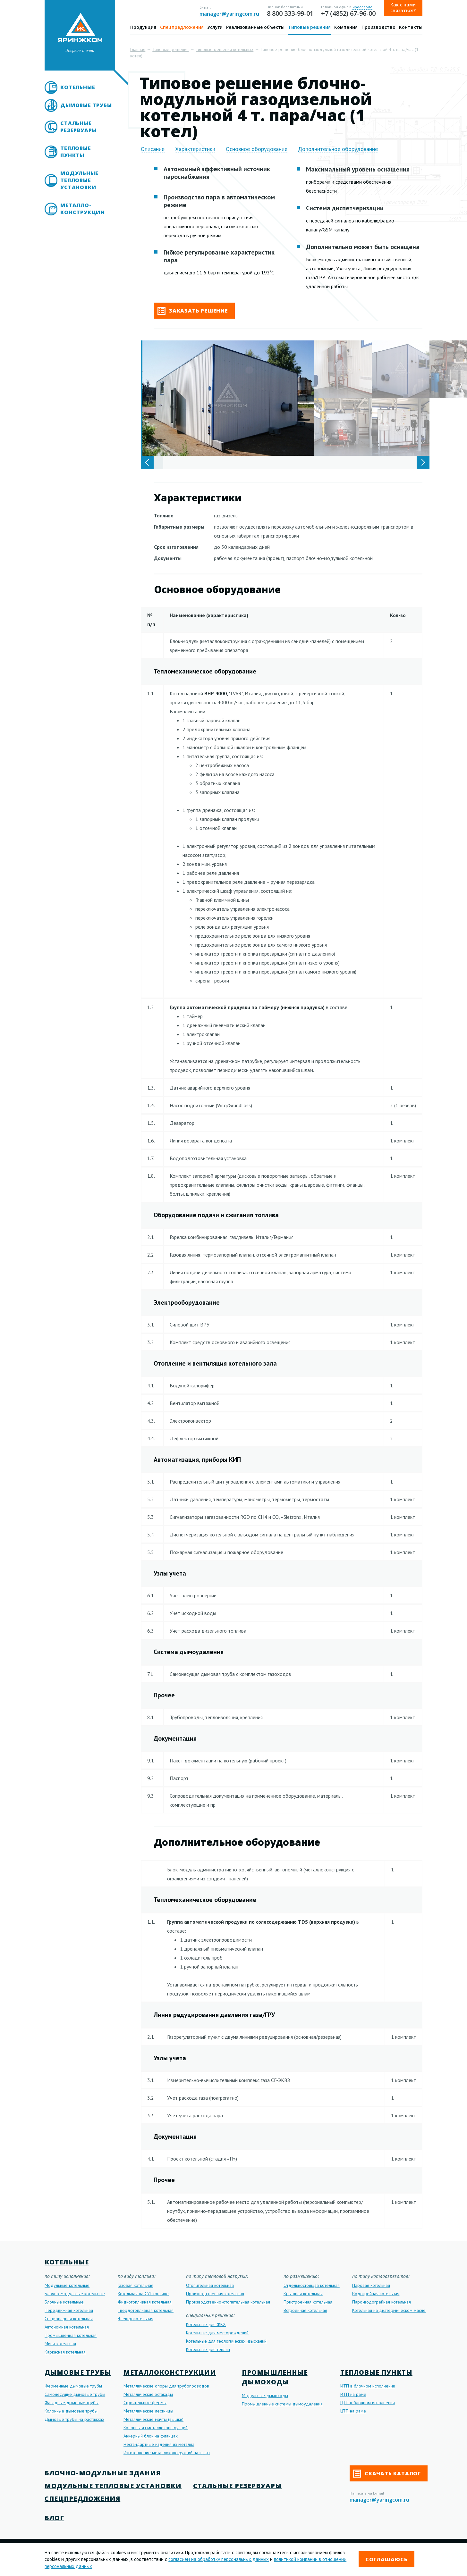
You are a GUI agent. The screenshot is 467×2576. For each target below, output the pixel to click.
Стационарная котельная (69, 2318)
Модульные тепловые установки (79, 180)
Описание (153, 149)
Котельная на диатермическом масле (389, 2310)
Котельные (77, 87)
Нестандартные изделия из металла (158, 2444)
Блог (54, 2517)
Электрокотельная (135, 2318)
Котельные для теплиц (208, 2349)
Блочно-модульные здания (103, 2473)
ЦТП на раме (353, 2411)
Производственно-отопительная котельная (228, 2302)
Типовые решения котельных (224, 49)
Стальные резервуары (78, 127)
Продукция (143, 27)
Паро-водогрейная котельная (381, 2302)
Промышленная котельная (71, 2335)
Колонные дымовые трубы (71, 2411)
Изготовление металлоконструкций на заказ (166, 2452)
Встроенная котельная (305, 2310)
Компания (346, 27)
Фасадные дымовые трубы (71, 2402)
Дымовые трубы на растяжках (74, 2419)
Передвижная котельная (69, 2310)
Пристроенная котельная (308, 2302)
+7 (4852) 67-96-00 (348, 13)
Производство (378, 27)
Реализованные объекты (255, 27)
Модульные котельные (67, 2285)
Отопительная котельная (210, 2285)
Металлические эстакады (148, 2394)
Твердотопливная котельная (146, 2310)
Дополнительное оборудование (338, 149)
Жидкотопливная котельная (145, 2302)
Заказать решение (192, 311)
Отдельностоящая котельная (312, 2285)
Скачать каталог (387, 2474)
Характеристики (195, 149)
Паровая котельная (371, 2285)
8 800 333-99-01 (290, 13)
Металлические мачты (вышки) (153, 2419)
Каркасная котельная (65, 2352)
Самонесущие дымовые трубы (75, 2394)
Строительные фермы (144, 2402)
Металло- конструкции (82, 209)
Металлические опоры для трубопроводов (166, 2386)
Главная (137, 49)
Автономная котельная (67, 2327)
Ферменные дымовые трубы (73, 2386)
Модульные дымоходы (265, 2395)
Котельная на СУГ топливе (143, 2293)
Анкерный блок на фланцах (150, 2436)
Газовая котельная (135, 2285)
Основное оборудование (256, 149)
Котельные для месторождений (217, 2333)
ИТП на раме (353, 2394)
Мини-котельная (60, 2343)
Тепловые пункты (75, 152)
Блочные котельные (64, 2302)
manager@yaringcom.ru (229, 13)
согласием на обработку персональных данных (218, 2559)
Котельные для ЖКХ (206, 2324)
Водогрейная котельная (375, 2293)
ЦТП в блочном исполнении (367, 2402)
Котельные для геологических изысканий (226, 2341)
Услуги (215, 27)
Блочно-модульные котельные (75, 2293)
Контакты (410, 27)
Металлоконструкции (169, 2372)
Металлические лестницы (148, 2411)
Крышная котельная (303, 2293)
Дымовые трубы (86, 105)
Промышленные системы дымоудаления (282, 2404)
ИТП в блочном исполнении (367, 2386)
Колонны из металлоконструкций (155, 2427)
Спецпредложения (182, 27)
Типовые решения (309, 27)
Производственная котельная (215, 2293)
